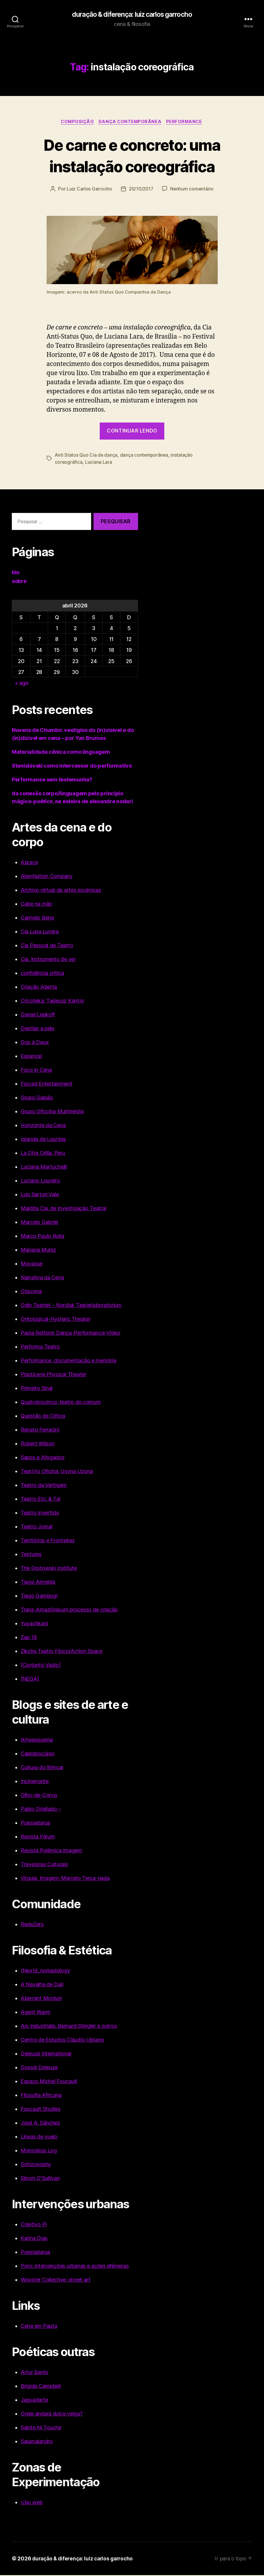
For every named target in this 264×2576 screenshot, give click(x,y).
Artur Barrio (34, 2373)
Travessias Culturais (44, 1865)
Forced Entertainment (47, 1084)
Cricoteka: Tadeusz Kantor (52, 1001)
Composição (76, 122)
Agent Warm (35, 2013)
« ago (22, 684)
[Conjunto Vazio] (41, 1666)
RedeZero (32, 1925)
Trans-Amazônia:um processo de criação (69, 1610)
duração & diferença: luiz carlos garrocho (132, 14)
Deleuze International (46, 2054)
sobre (19, 582)
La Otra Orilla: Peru (43, 1154)
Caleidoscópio (38, 1754)
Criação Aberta (39, 988)
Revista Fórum (38, 1837)
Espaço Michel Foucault (49, 2082)
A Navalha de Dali (42, 1985)
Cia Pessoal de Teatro (47, 946)
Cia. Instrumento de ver (48, 960)
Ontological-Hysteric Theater (55, 1320)
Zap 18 (29, 1638)
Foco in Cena (36, 1071)
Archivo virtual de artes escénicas (61, 891)
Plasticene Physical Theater (53, 1375)
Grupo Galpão (37, 1098)
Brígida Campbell (41, 2387)
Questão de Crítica (43, 1417)
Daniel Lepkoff (38, 1015)
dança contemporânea (145, 456)
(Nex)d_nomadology (45, 1971)
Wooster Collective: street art (56, 2280)
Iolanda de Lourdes (43, 1140)
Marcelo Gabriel (39, 1223)
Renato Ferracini (40, 1430)
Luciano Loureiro (40, 1181)
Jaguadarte (34, 2401)
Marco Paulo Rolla (42, 1237)
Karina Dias (34, 2239)
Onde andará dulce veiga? (52, 2414)
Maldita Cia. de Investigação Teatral (63, 1209)
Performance (186, 122)
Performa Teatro (40, 1347)
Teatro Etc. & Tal (40, 1500)
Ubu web (31, 2503)
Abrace (29, 863)
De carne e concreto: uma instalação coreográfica (132, 156)
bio (15, 573)
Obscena (31, 1292)
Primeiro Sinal (37, 1389)
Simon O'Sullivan (40, 2179)
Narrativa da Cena (42, 1278)
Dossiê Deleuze (39, 2068)
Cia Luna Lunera (40, 932)
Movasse (31, 1264)
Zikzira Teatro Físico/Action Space (61, 1652)
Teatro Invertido (40, 1513)
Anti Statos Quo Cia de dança (87, 456)
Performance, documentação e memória (68, 1361)
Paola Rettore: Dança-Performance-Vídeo (70, 1334)
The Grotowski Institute (49, 1569)
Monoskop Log (39, 2151)
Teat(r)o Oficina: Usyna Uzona (57, 1472)
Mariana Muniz (38, 1251)
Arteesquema (37, 1740)
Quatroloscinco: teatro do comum (61, 1403)
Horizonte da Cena (43, 1126)
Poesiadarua (35, 1823)
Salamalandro (37, 2442)
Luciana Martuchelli (44, 1167)
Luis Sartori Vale (40, 1195)
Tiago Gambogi (39, 1596)
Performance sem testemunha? (52, 780)
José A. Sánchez (40, 2124)
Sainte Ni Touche (41, 2428)
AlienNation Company (47, 877)
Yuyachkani (34, 1624)
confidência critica (42, 974)
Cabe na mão (36, 905)
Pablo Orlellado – (41, 1810)
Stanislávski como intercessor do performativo (72, 766)
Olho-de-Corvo (39, 1796)
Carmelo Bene (37, 918)
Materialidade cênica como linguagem (61, 753)
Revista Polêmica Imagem (51, 1851)
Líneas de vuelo (39, 2137)
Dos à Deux (35, 1043)
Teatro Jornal (37, 1527)
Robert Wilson (38, 1444)
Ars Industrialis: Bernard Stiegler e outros (69, 2027)
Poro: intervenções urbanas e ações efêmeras (75, 2267)
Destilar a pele (37, 1029)
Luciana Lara (98, 463)
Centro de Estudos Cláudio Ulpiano (62, 2040)
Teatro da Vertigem (44, 1486)
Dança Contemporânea (130, 122)
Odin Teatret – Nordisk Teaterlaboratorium (71, 1306)
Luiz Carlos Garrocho (88, 190)
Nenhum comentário (192, 190)
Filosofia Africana (41, 2096)
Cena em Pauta (39, 2327)
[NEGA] (30, 1680)
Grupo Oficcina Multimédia (52, 1112)
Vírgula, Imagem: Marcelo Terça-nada (65, 1879)
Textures (31, 1555)
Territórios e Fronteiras (48, 1541)
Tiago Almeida (38, 1583)
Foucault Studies (40, 2110)
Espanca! (31, 1057)
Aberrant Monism (41, 1999)
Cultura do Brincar (42, 1768)
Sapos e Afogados (43, 1458)
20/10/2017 (141, 190)
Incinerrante (35, 1782)
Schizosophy (36, 2165)
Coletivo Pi (34, 2225)
